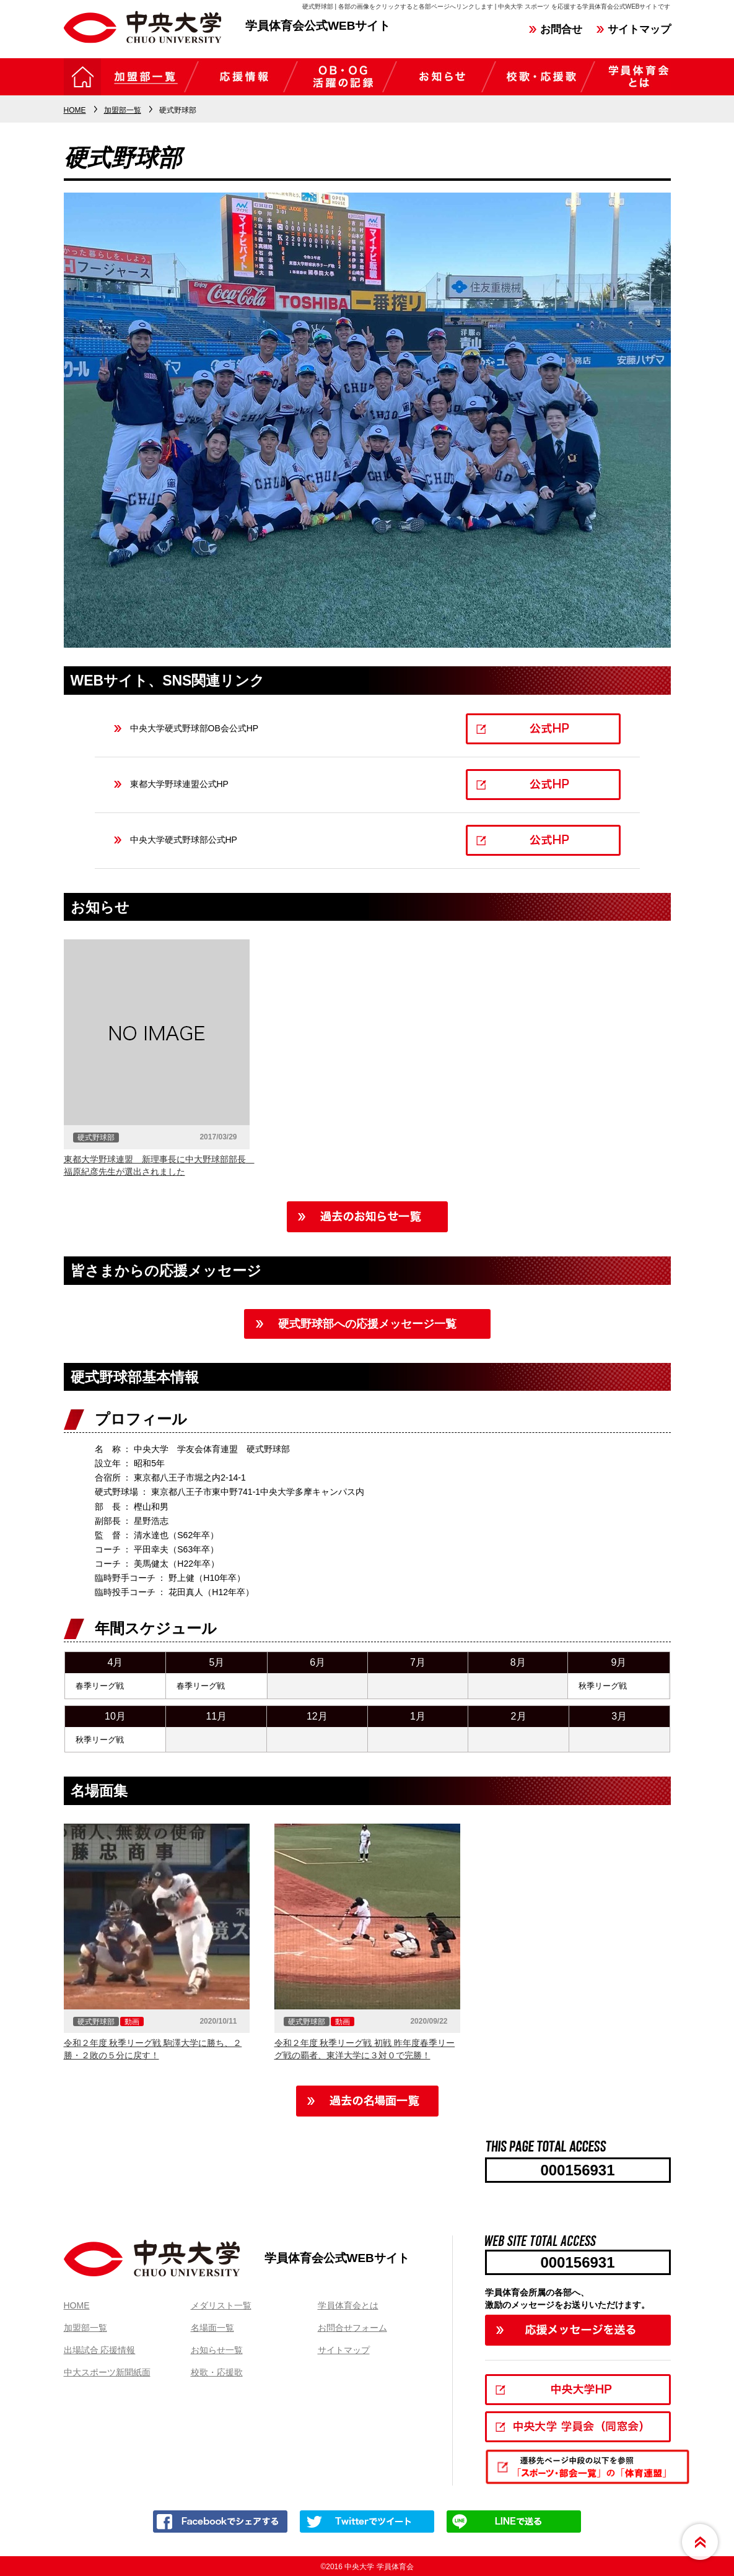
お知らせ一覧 (217, 2350)
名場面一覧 (212, 2328)
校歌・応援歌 (217, 2372)
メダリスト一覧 (221, 2305)
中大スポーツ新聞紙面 (107, 2372)
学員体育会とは (348, 2305)
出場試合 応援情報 (100, 2350)
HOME (77, 2305)
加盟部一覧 (85, 2328)
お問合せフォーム (352, 2328)
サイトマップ (639, 29)
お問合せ (561, 29)
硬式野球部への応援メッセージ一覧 (367, 1324)
